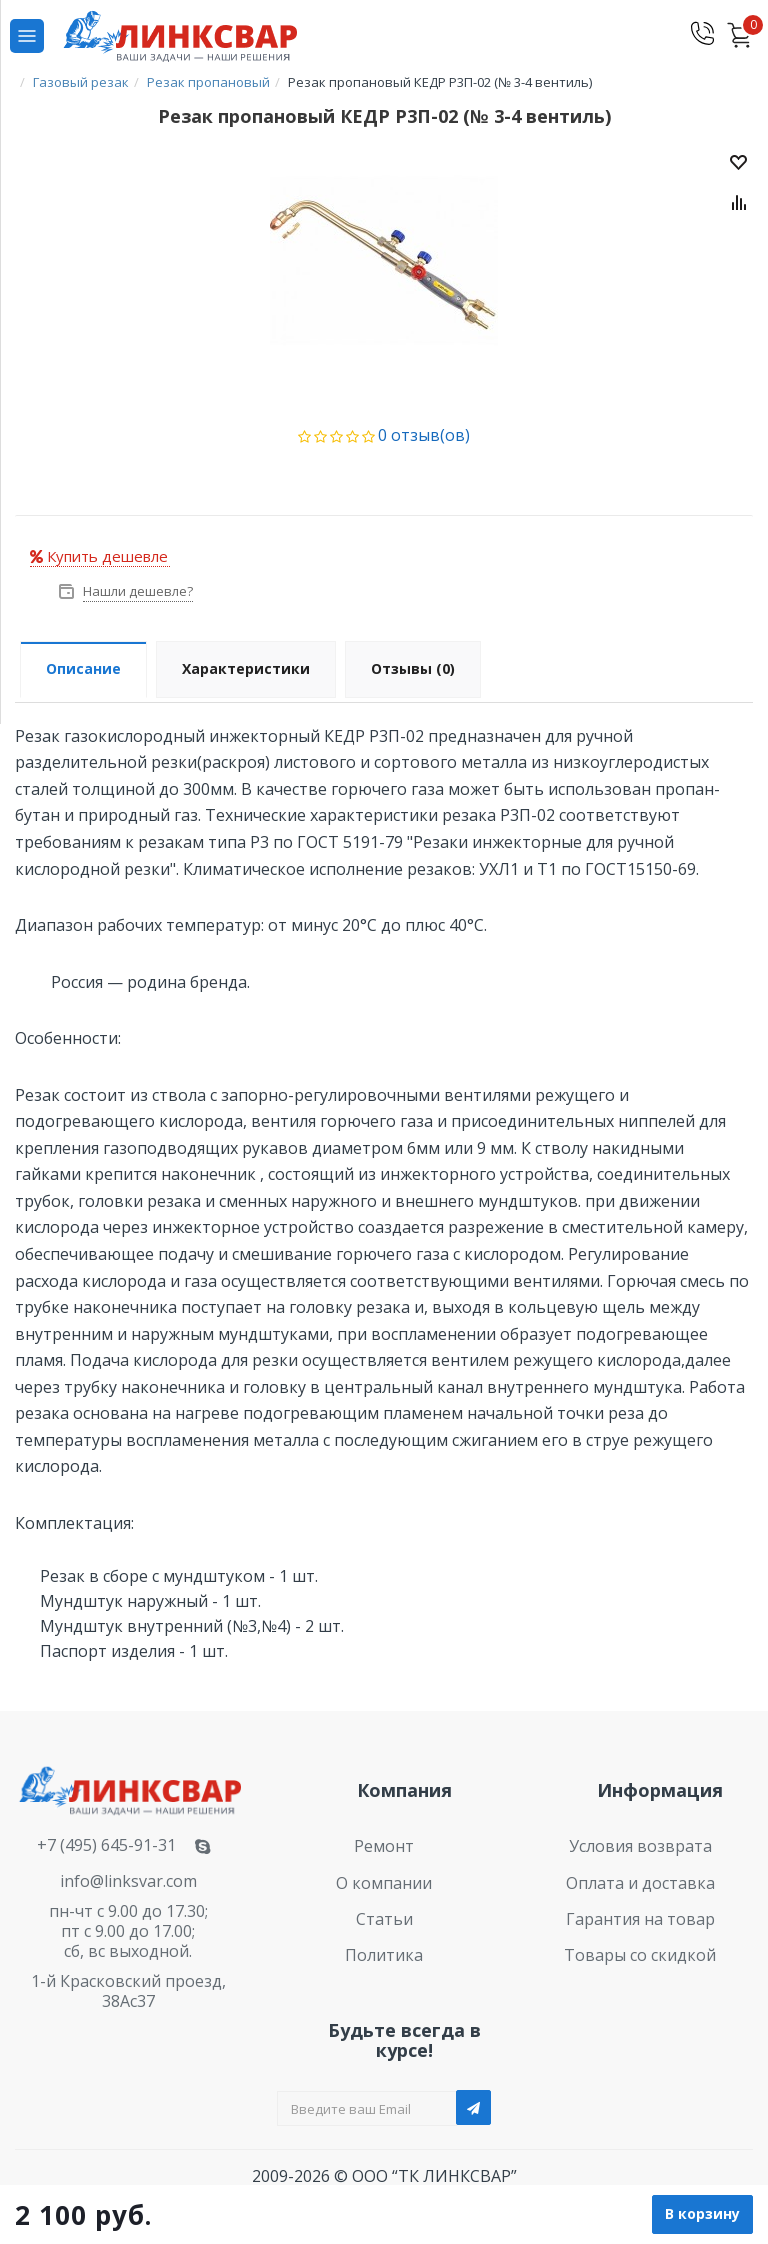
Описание (83, 668)
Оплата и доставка (640, 1883)
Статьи (384, 1919)
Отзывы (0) (413, 668)
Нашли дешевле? (136, 591)
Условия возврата (640, 1846)
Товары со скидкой (640, 1955)
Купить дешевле (99, 556)
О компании (384, 1883)
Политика (384, 1955)
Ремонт (384, 1846)
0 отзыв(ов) (424, 435)
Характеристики (246, 668)
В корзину (702, 2213)
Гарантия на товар (640, 1919)
